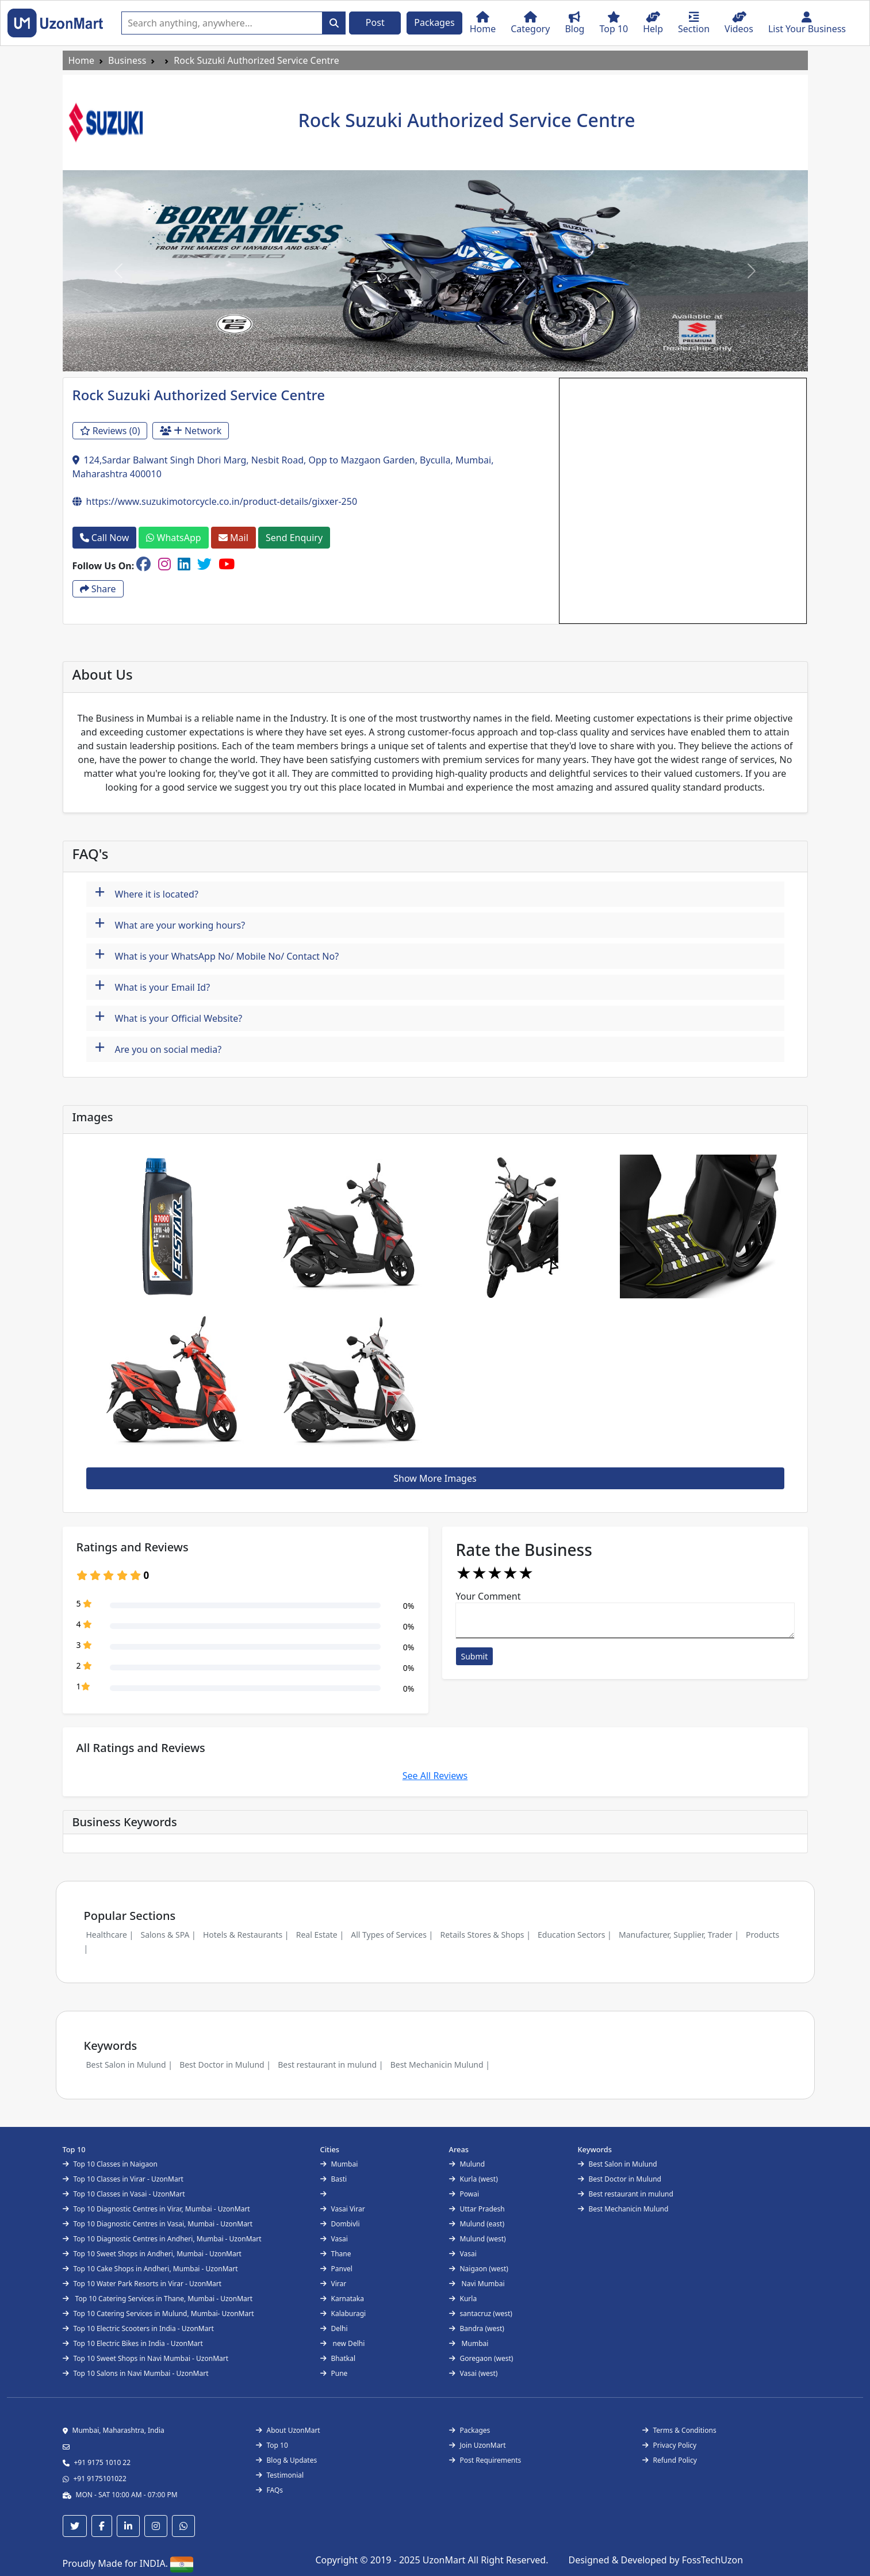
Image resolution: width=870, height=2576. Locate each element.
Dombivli (340, 2224)
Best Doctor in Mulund (619, 2179)
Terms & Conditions (679, 2430)
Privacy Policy (669, 2445)
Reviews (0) (110, 430)
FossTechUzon (712, 2560)
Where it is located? (146, 892)
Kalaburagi (343, 2313)
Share (98, 588)
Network (191, 430)
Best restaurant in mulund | (330, 2064)
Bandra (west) (476, 2328)
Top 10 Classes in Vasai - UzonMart (124, 2194)
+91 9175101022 (100, 2478)
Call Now (104, 537)
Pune (334, 2373)
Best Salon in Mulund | (129, 2064)
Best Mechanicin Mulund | (440, 2064)
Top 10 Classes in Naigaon (110, 2164)
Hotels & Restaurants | (246, 1934)
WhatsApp (173, 537)
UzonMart (445, 2560)
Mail (233, 537)
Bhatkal (338, 2358)
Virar (333, 2283)
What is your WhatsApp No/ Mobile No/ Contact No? (217, 955)
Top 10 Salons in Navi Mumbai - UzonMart (136, 2373)
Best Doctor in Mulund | (225, 2064)
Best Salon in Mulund (617, 2164)
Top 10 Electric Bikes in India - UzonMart (133, 2343)
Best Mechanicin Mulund (623, 2209)
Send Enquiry (294, 537)
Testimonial (280, 2475)
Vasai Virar (342, 2209)
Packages (434, 22)
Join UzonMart (477, 2445)
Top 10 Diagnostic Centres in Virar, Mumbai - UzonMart (156, 2209)
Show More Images (434, 1478)
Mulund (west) (477, 2239)
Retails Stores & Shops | (485, 1934)
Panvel (336, 2269)
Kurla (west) (473, 2179)
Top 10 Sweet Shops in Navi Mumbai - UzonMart (146, 2358)
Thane (335, 2254)
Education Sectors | (575, 1934)
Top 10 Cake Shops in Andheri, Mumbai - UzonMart (150, 2269)
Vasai (334, 2239)
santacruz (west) (480, 2313)
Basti (333, 2179)
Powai (464, 2194)
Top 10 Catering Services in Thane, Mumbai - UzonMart (158, 2298)
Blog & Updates (286, 2460)
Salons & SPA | (168, 1934)
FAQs (269, 2490)
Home (81, 60)
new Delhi (342, 2343)
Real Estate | (320, 1934)
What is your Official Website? (169, 1017)
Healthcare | (110, 1934)
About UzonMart (288, 2430)
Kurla (463, 2298)
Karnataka (342, 2298)
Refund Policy (669, 2460)
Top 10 (272, 2445)
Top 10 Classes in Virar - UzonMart (123, 2179)
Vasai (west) (473, 2373)
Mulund (467, 2164)
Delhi (334, 2328)
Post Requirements (485, 2460)
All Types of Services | (392, 1934)
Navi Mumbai (477, 2283)
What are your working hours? (170, 924)
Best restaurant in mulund (625, 2194)
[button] (118, 270)
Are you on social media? (158, 1048)
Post (375, 22)
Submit (474, 1656)
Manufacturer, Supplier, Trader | (679, 1934)
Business (127, 60)
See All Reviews (435, 1775)
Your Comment (488, 1596)
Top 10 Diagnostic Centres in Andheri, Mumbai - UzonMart (162, 2239)
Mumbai (339, 2164)
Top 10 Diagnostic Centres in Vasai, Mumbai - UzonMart (158, 2224)
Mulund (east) (477, 2224)
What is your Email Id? (152, 986)
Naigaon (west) (478, 2269)
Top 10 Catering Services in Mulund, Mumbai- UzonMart (158, 2313)
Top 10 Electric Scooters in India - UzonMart (138, 2328)
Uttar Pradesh (477, 2209)
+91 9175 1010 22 (102, 2462)
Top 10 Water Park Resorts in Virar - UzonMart (142, 2283)
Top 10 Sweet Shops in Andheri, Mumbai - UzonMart (152, 2254)
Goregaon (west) (481, 2358)
